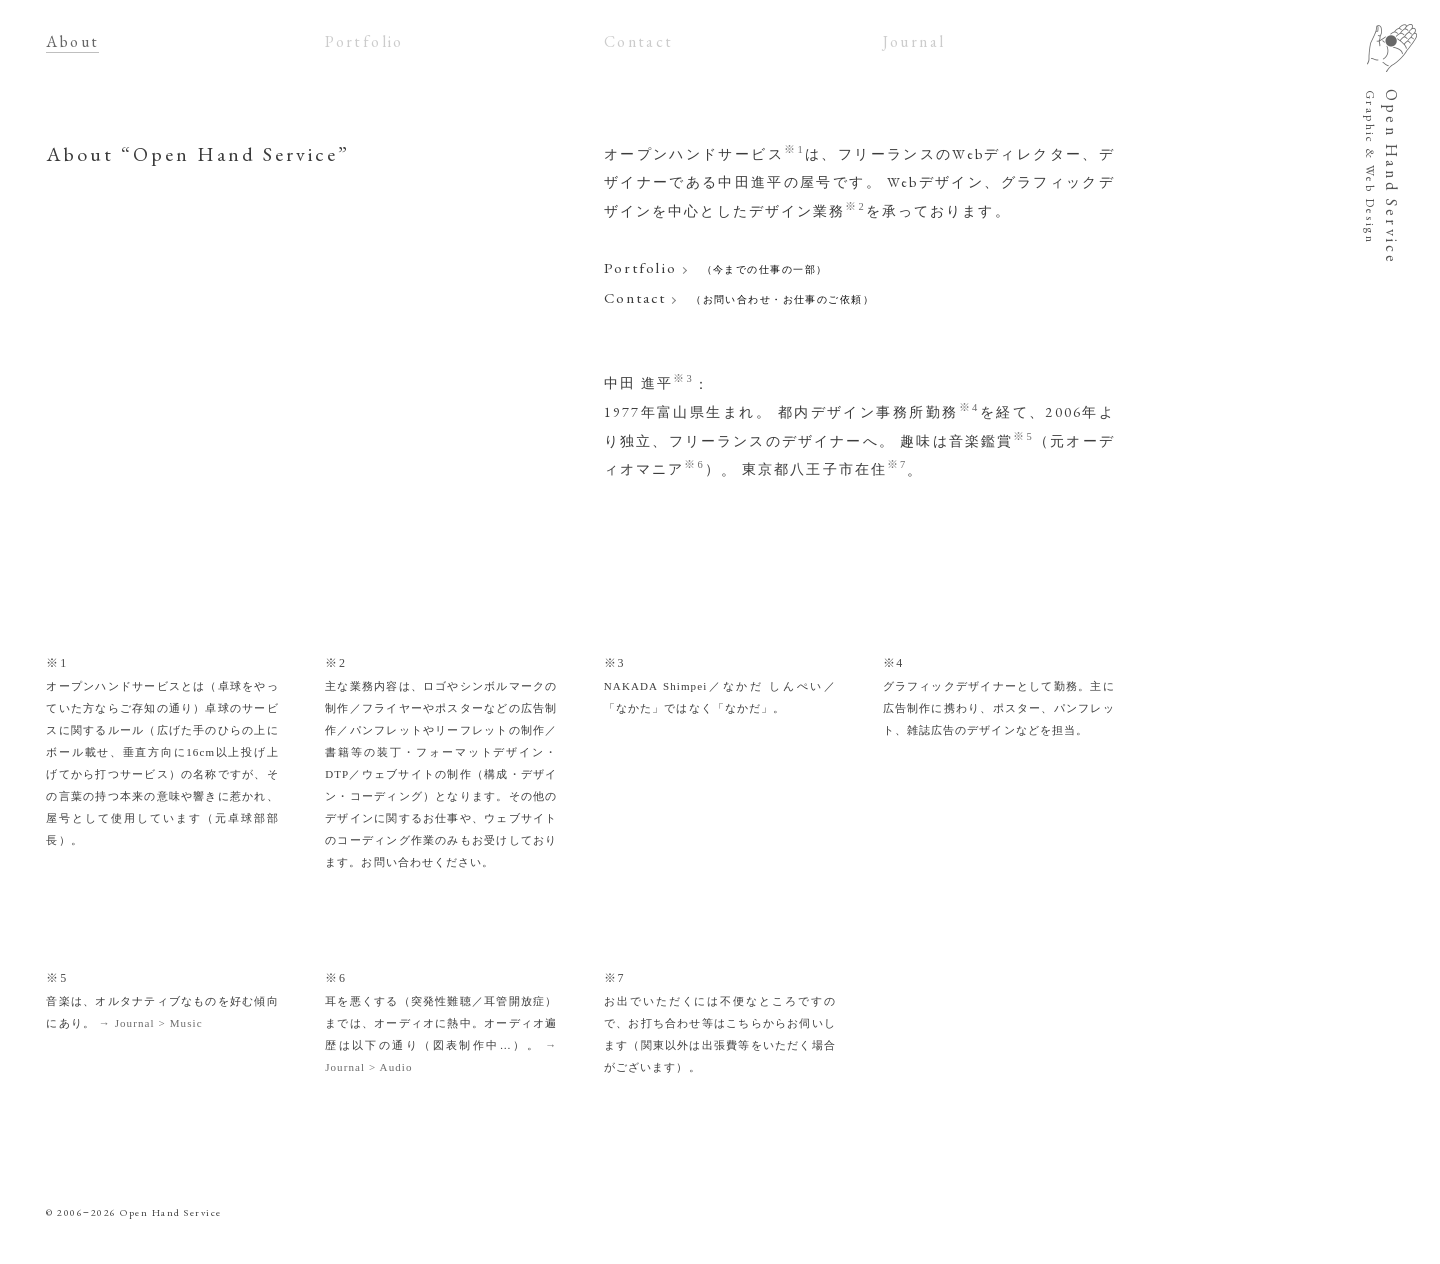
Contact (639, 41)
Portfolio (364, 41)
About (72, 41)
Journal (914, 41)
